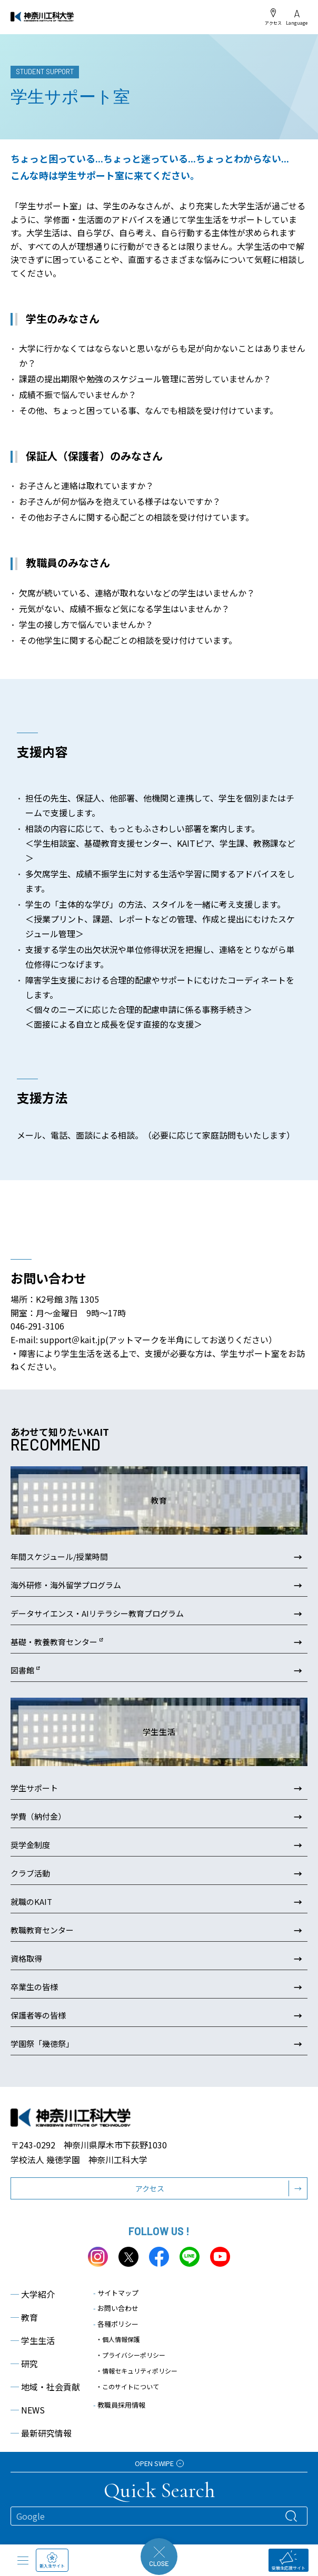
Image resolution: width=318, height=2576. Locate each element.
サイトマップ (115, 2293)
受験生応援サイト (288, 2560)
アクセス (273, 16)
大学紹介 (33, 2294)
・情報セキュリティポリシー (136, 2370)
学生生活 (33, 2340)
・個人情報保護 (118, 2339)
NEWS (28, 2409)
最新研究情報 (41, 2433)
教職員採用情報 (119, 2405)
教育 (24, 2317)
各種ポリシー (115, 2324)
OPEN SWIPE (159, 2463)
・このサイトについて (127, 2386)
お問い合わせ (115, 2308)
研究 (24, 2363)
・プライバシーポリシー (130, 2354)
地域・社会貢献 (45, 2386)
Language (296, 17)
